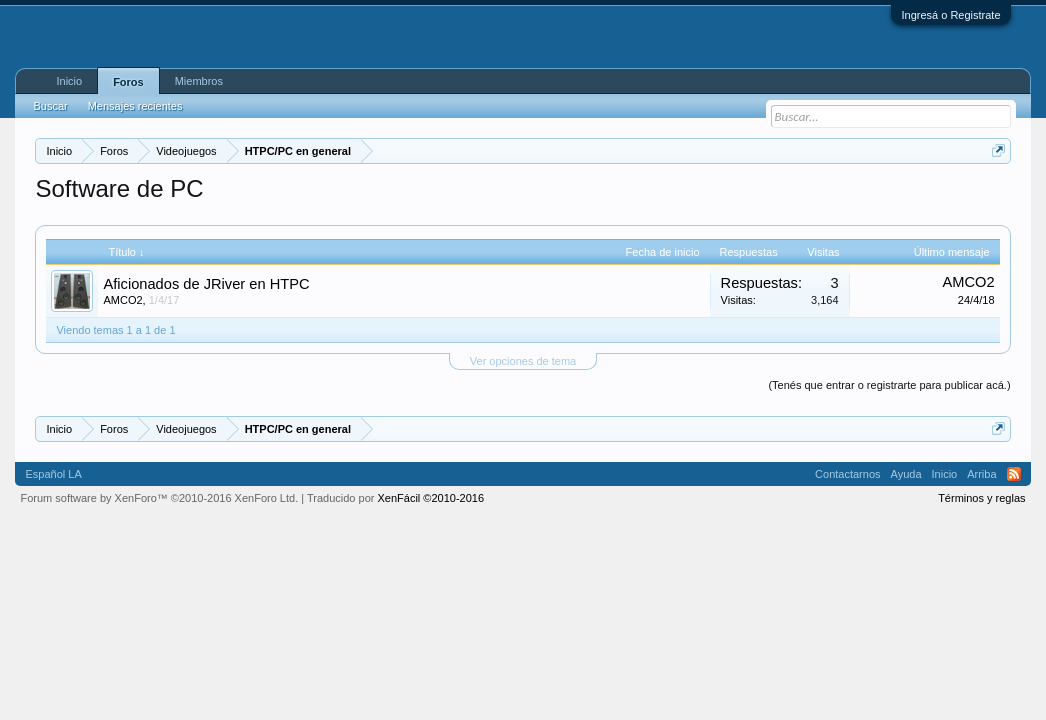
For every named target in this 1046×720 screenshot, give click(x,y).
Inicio (69, 81)
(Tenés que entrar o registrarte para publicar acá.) (889, 385)
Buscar (50, 106)
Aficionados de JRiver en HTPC (206, 284)
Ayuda (906, 474)
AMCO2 (122, 300)
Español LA (53, 474)
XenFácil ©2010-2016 (431, 498)
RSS (1014, 474)
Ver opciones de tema (523, 361)
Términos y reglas (981, 498)
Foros (128, 82)
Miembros (199, 81)
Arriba (981, 474)
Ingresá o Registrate (950, 15)
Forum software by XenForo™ (159, 498)
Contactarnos (847, 474)
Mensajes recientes (135, 106)
